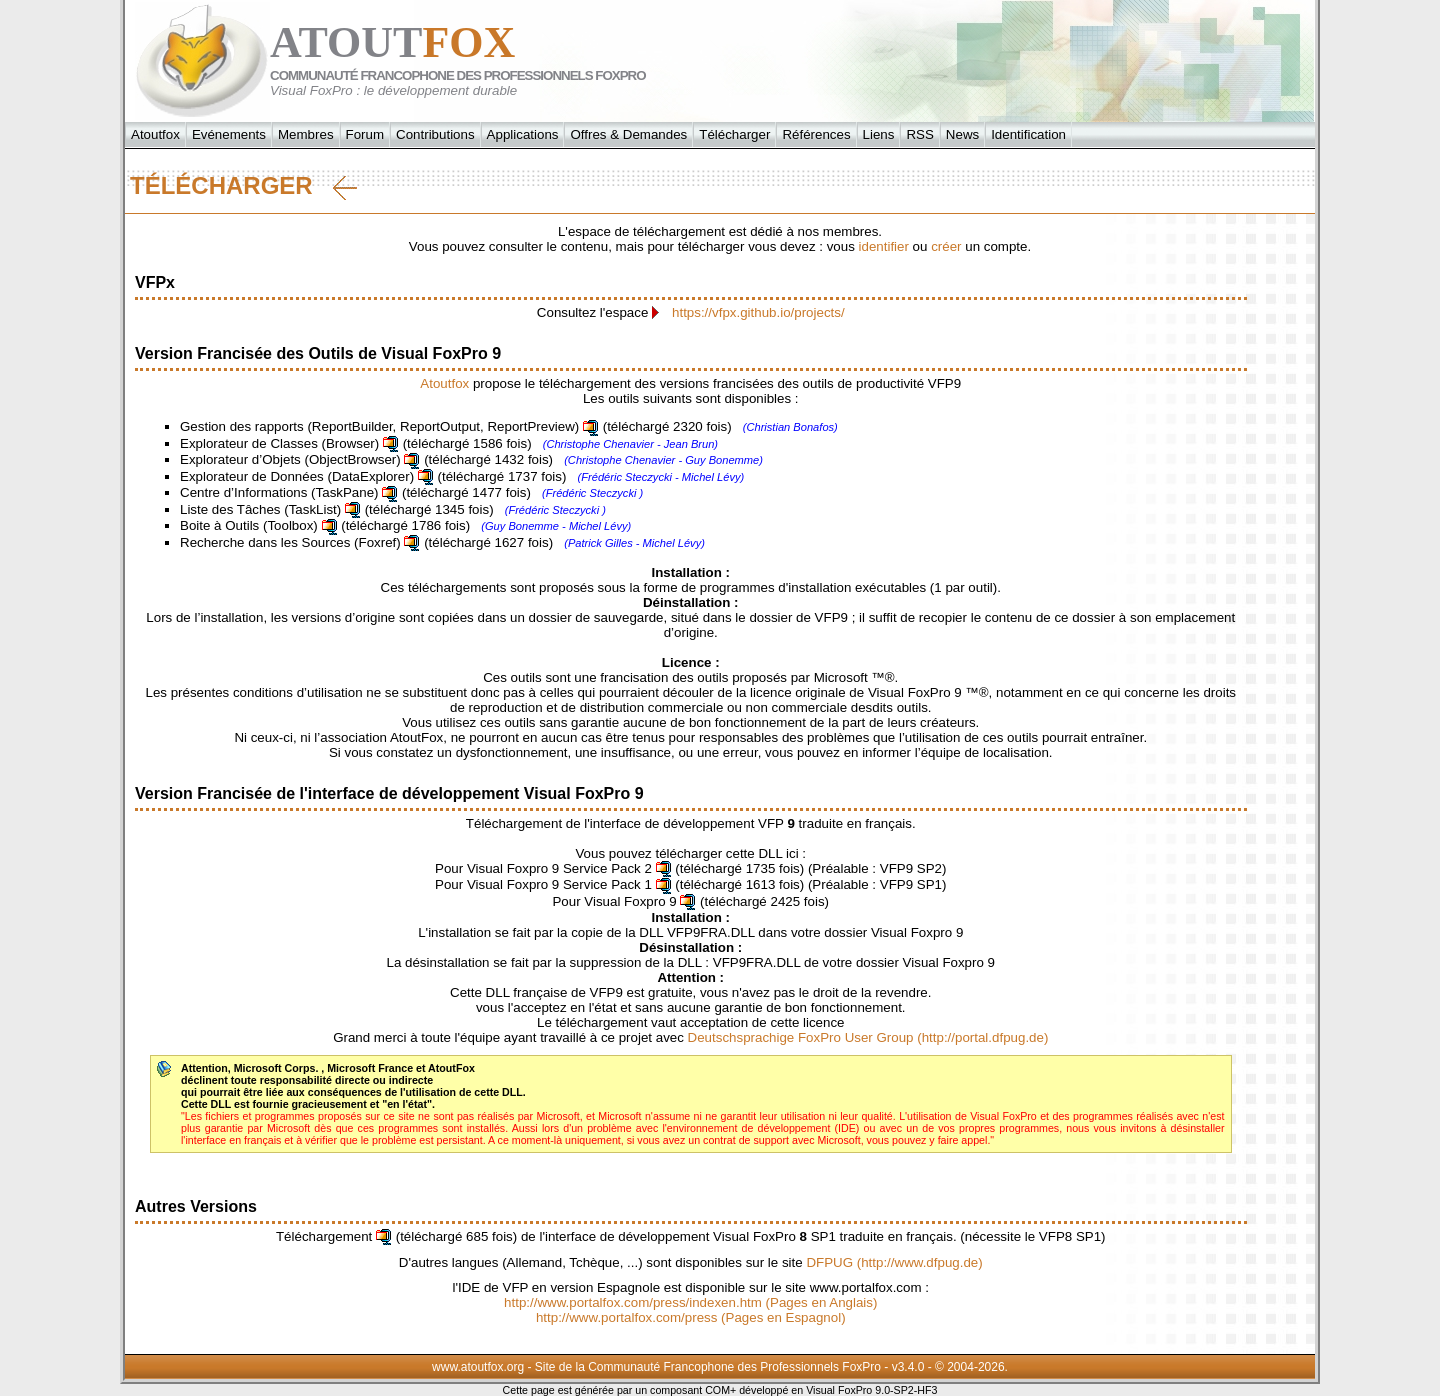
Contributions (435, 134)
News (962, 134)
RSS (919, 134)
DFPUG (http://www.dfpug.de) (894, 1262)
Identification (1028, 134)
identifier (884, 246)
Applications (523, 134)
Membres (306, 134)
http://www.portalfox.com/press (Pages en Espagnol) (691, 1317)
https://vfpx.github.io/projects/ (758, 312)
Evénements (229, 134)
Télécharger (734, 134)
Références (816, 134)
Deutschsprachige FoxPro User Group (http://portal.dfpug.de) (868, 1037)
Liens (879, 134)
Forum (365, 134)
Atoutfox (155, 134)
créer (946, 246)
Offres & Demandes (628, 134)
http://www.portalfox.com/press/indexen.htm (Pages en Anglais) (690, 1302)
